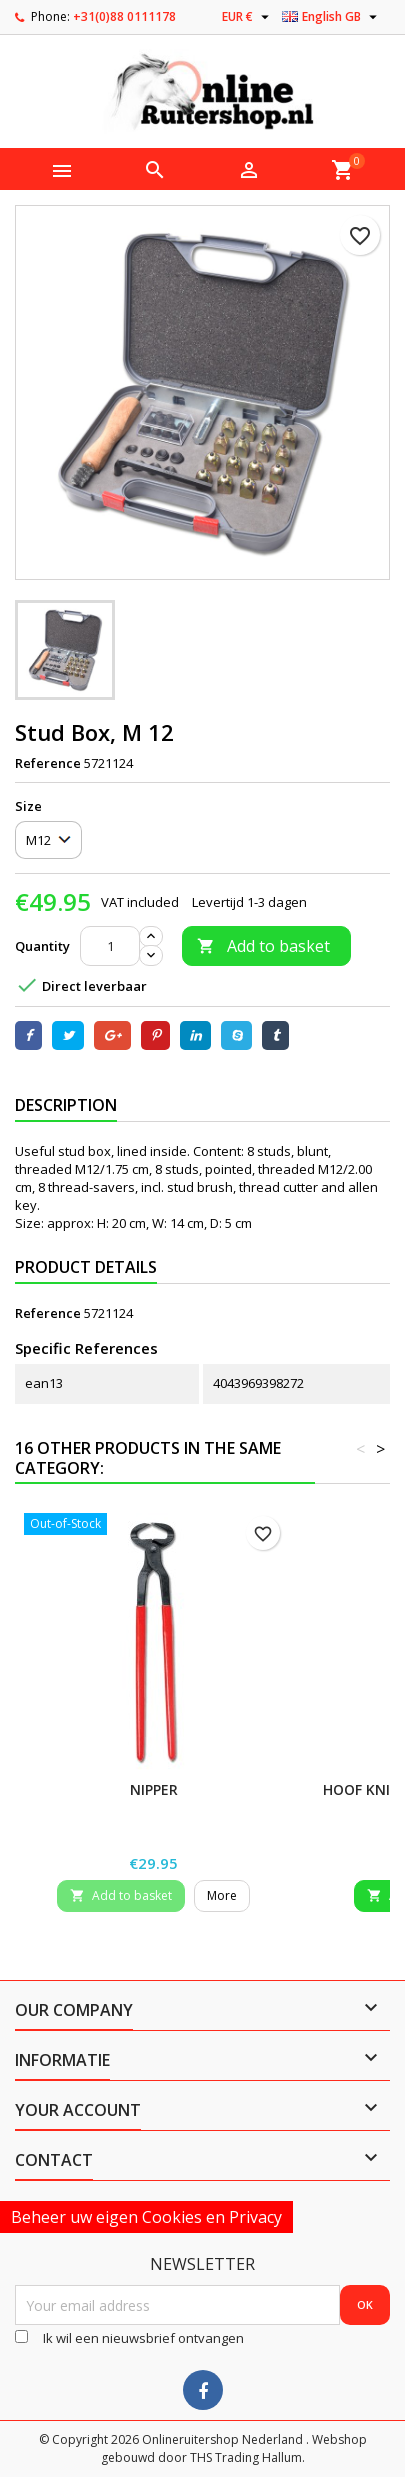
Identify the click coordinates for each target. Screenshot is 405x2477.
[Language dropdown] (332, 17)
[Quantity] (110, 946)
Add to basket (263, 946)
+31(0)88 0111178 (124, 16)
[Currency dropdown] (248, 17)
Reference (48, 763)
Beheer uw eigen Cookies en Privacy (146, 2217)
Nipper (154, 1789)
